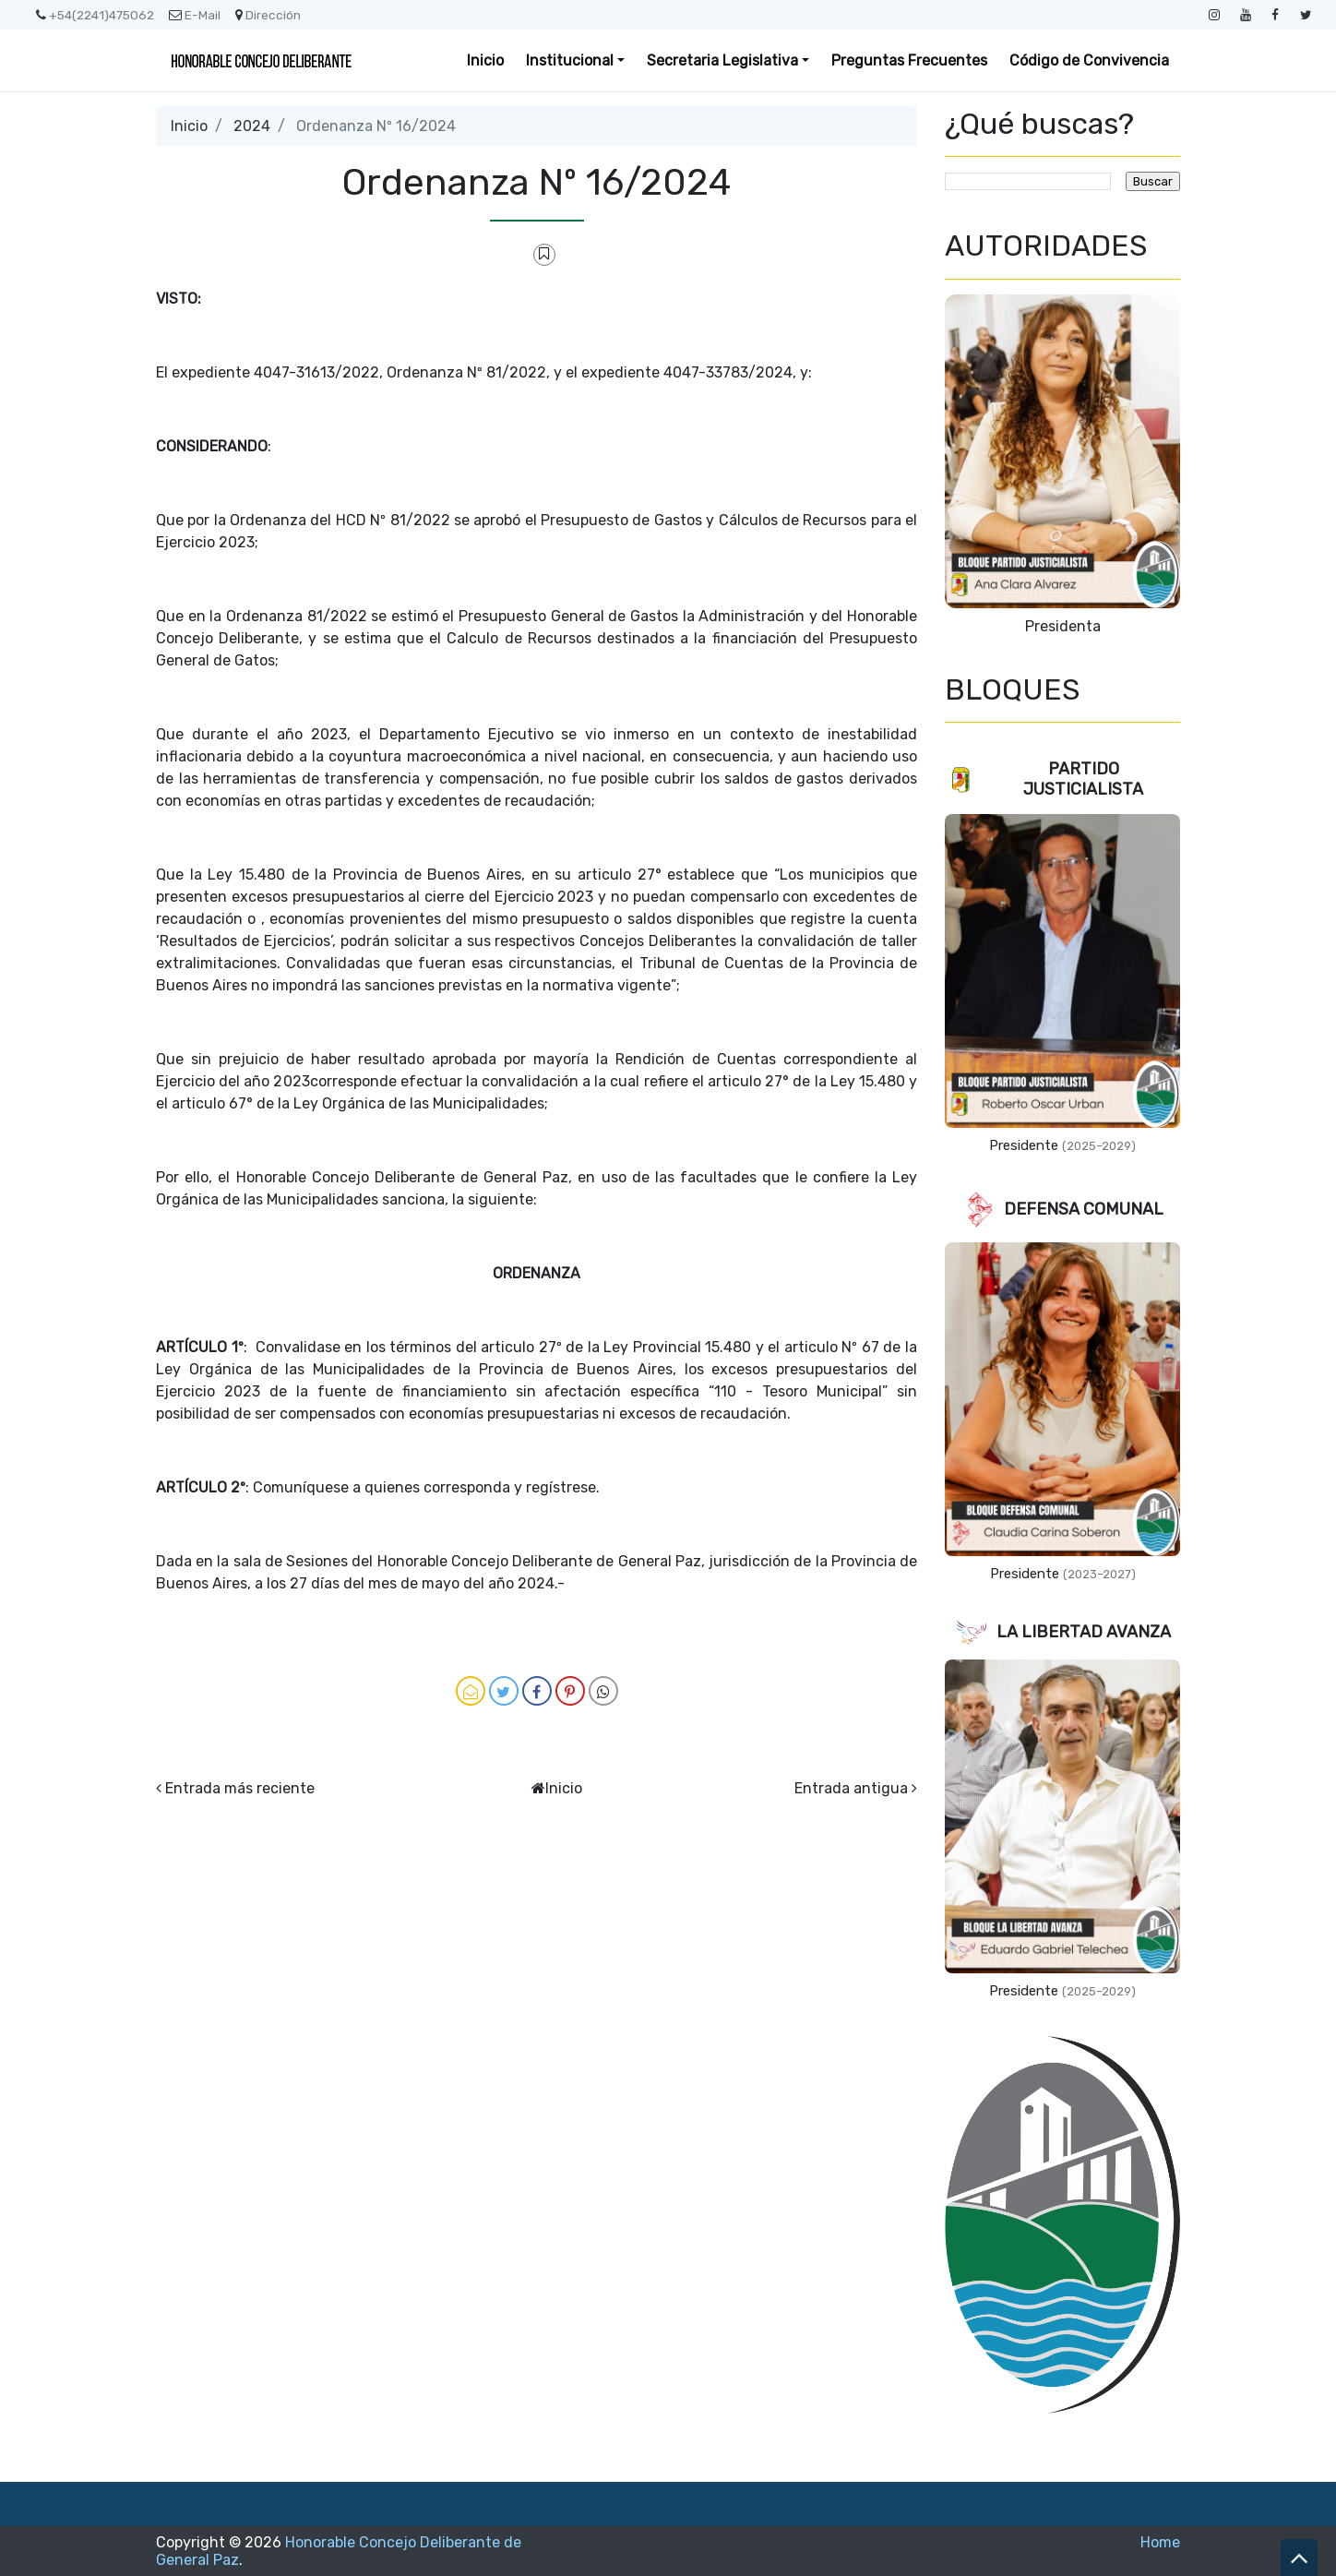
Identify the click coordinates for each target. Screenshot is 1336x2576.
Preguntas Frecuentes (909, 60)
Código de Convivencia (1089, 60)
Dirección (268, 14)
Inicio (485, 60)
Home (1160, 2542)
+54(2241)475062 (95, 14)
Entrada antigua (851, 1788)
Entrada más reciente (240, 1788)
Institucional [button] (570, 60)
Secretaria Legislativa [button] (722, 60)
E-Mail (195, 14)
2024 (251, 126)
